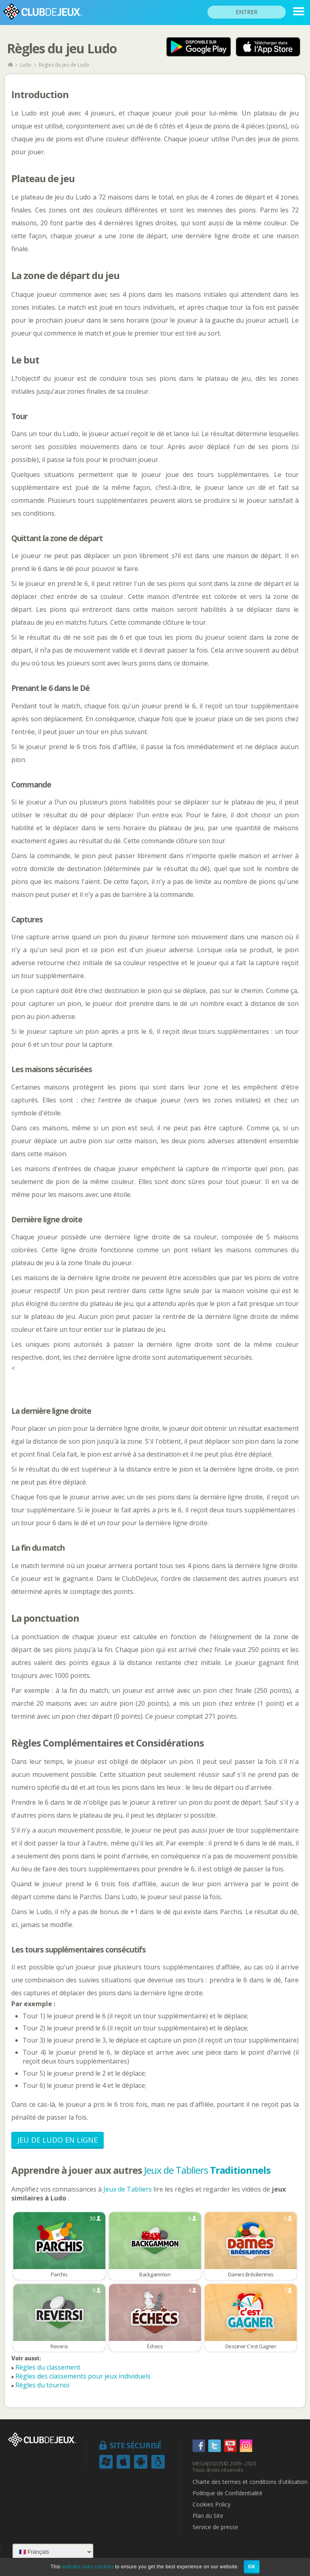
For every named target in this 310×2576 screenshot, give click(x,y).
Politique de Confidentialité (227, 2493)
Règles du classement (47, 2367)
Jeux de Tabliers (207, 2170)
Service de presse (215, 2527)
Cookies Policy (211, 2504)
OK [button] (252, 2566)
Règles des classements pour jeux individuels (83, 2376)
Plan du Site (208, 2515)
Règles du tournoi (42, 2385)
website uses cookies (87, 2566)
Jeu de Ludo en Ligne (57, 2140)
